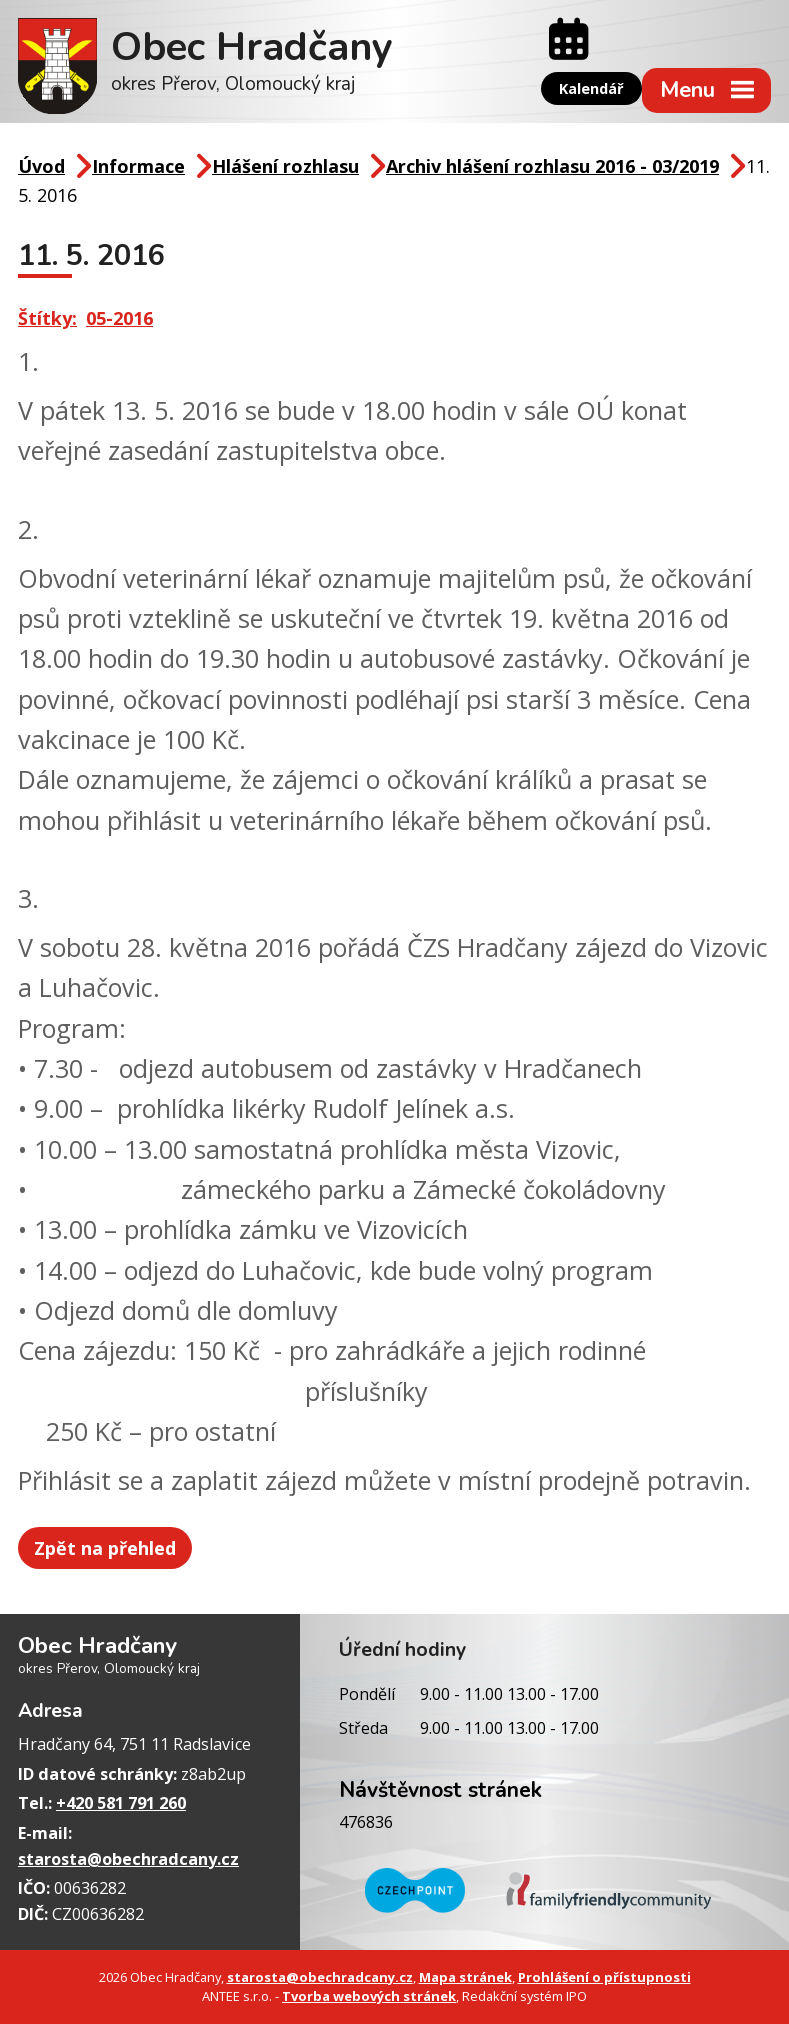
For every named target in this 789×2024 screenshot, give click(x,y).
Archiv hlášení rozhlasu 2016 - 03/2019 (552, 166)
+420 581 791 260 (121, 1803)
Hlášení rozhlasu (285, 166)
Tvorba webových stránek (369, 1996)
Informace (138, 166)
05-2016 (119, 318)
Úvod (41, 166)
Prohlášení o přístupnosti (604, 1977)
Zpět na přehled (105, 1548)
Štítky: (47, 318)
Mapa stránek (465, 1977)
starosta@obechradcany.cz (128, 1859)
